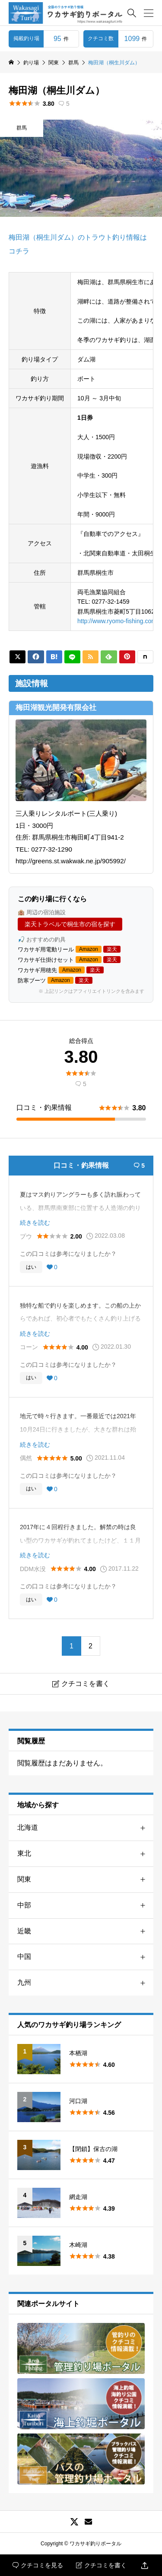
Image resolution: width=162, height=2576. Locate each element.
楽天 (112, 949)
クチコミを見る (38, 2565)
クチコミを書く (101, 2565)
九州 (85, 1983)
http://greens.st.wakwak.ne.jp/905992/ (71, 861)
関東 (85, 1879)
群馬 (21, 128)
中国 (85, 1957)
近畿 (85, 1931)
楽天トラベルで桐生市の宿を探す (70, 924)
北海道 (85, 1828)
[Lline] (72, 656)
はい (31, 1267)
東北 (85, 1853)
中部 (85, 1905)
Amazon (88, 949)
